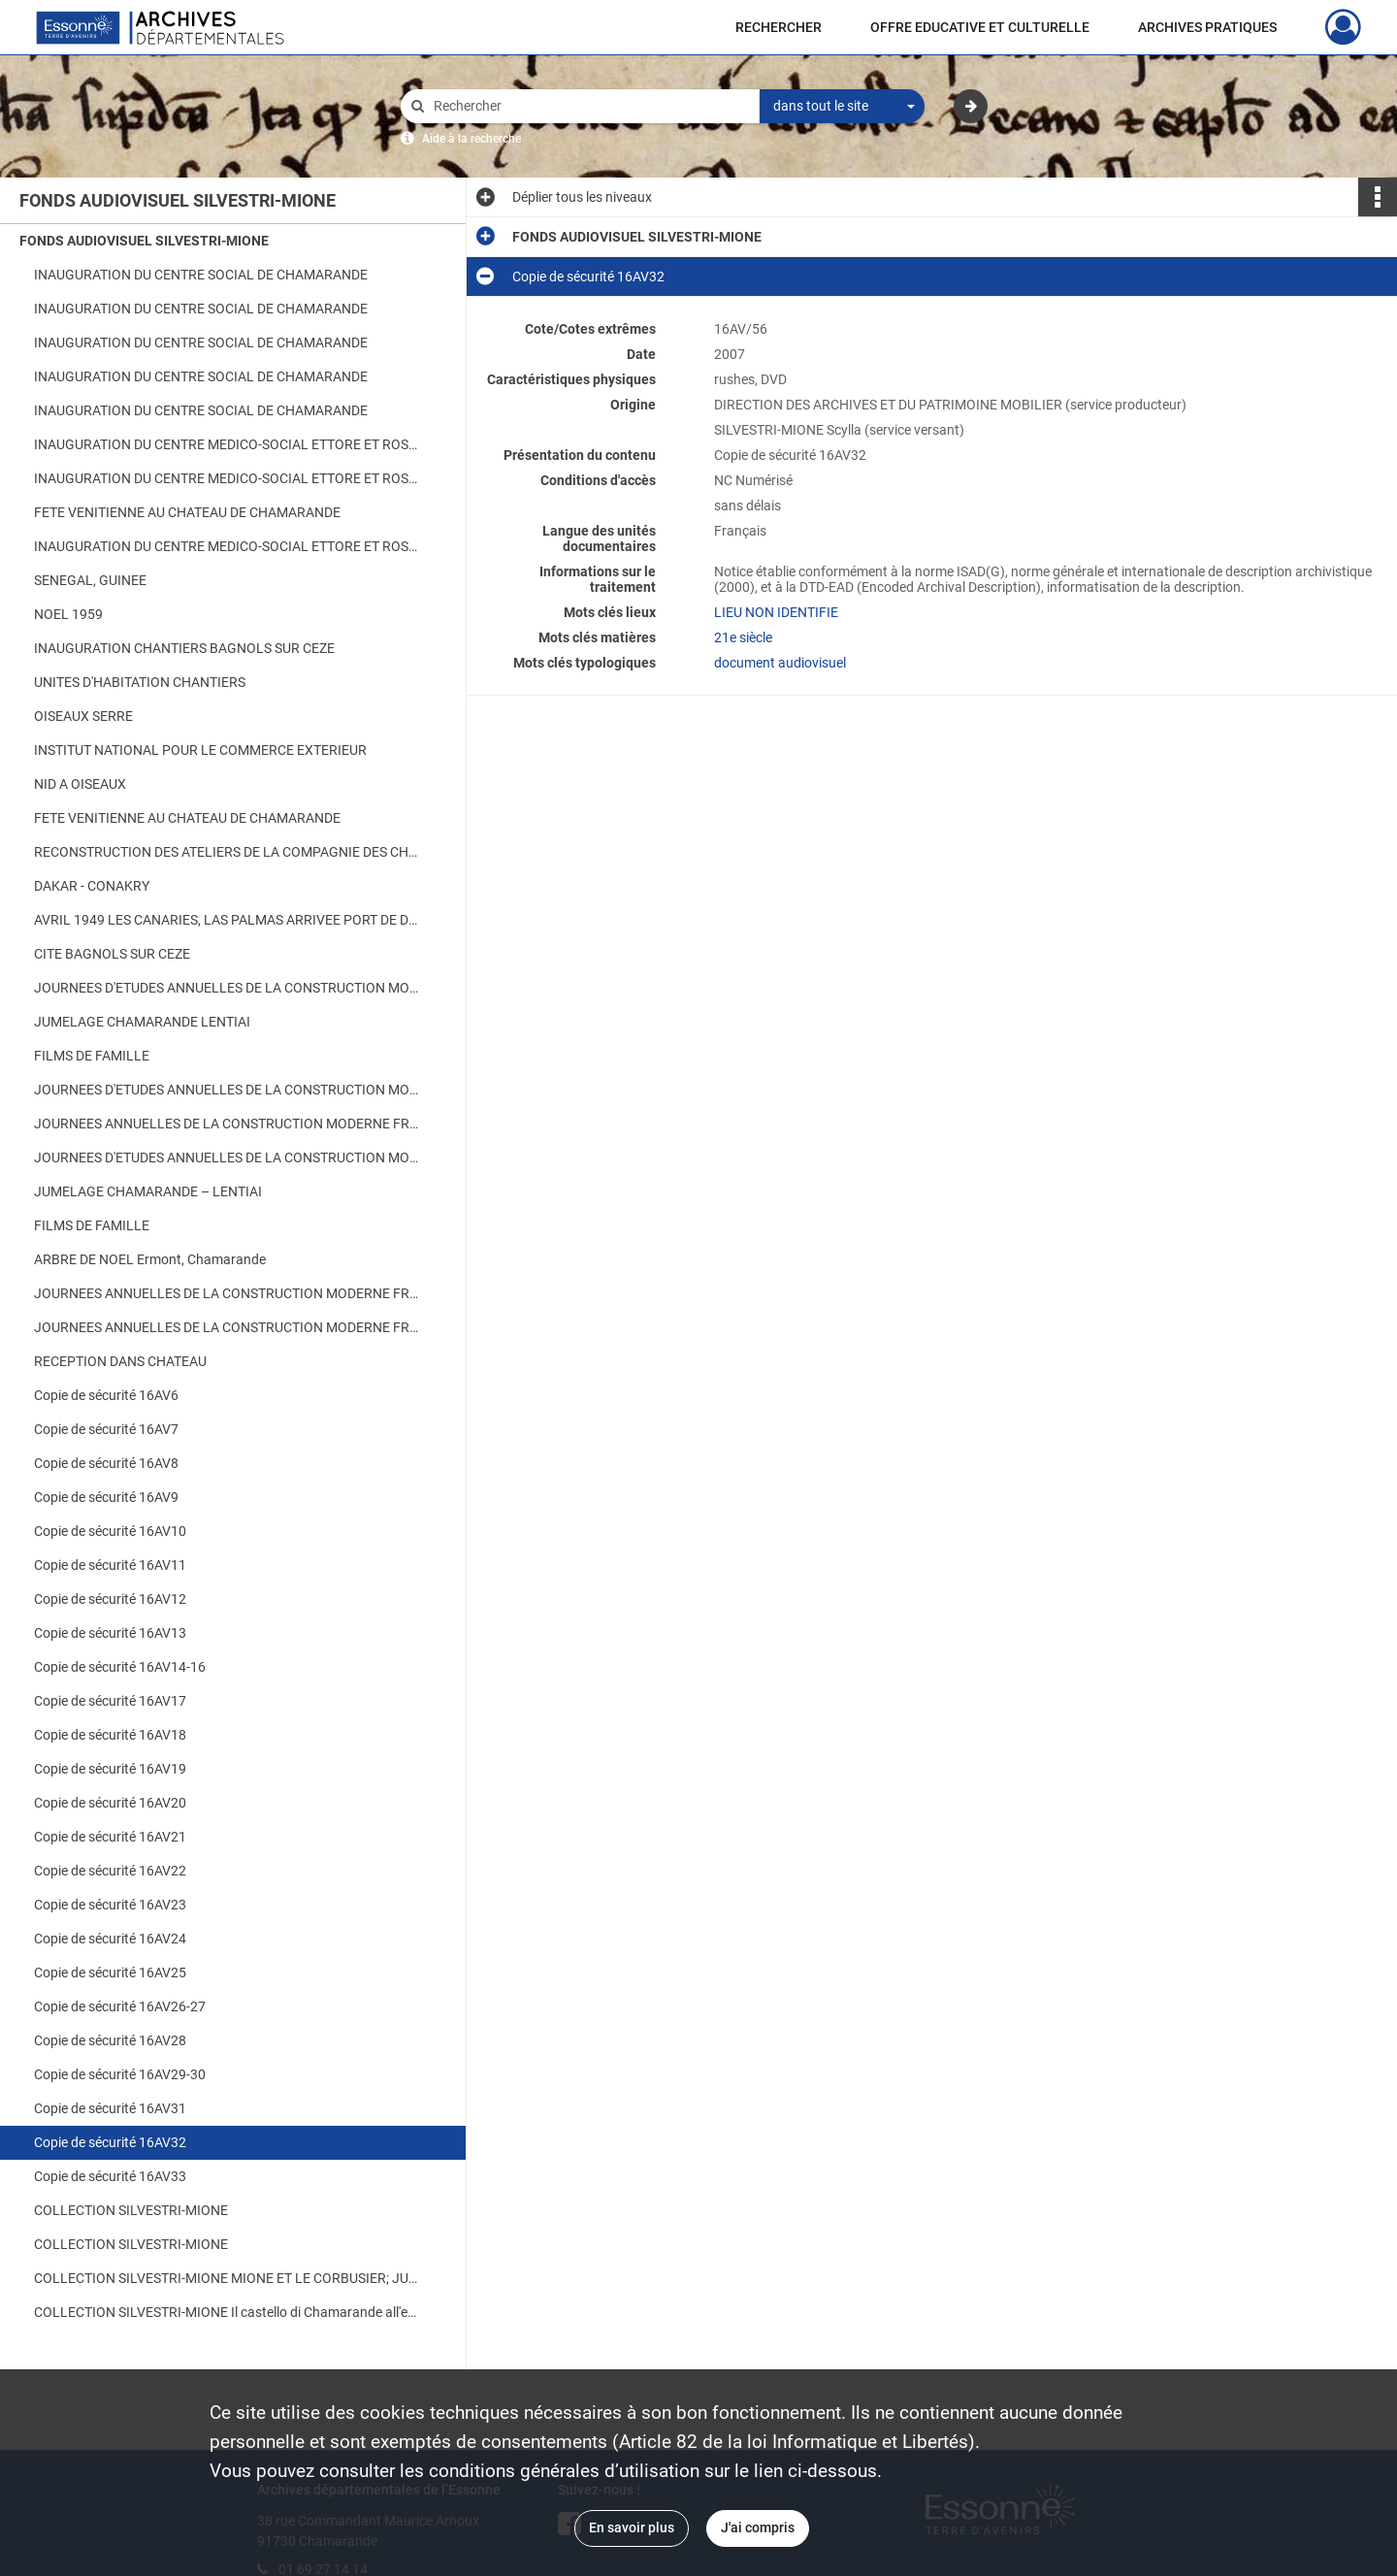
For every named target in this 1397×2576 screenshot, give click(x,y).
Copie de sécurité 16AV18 (110, 1735)
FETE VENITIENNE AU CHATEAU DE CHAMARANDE (187, 512)
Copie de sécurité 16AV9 (106, 1497)
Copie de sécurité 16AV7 (106, 1429)
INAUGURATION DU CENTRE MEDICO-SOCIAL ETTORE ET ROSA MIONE (228, 444)
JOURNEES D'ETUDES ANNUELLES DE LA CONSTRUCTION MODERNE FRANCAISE (228, 987)
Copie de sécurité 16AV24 (110, 1938)
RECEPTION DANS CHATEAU (120, 1361)
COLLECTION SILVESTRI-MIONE (131, 2210)
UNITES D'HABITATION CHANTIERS (139, 682)
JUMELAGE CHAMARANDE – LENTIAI (148, 1191)
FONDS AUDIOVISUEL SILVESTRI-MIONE (144, 240)
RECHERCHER (778, 27)
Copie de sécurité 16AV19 (110, 1769)
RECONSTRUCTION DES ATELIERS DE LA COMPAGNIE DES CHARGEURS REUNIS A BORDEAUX (228, 852)
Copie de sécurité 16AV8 (106, 1463)
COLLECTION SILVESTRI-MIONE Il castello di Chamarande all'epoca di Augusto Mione (228, 2312)
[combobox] (842, 106)
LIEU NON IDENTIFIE (776, 612)
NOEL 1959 (68, 614)
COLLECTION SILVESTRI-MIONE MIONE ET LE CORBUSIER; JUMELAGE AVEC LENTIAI (228, 2278)
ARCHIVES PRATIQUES (1207, 27)
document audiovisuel (780, 662)
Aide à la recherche (471, 139)
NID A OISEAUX (80, 784)
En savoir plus (631, 2527)
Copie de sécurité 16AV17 (110, 1701)
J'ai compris (758, 2527)
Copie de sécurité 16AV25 (110, 1972)
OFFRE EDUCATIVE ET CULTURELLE (979, 27)
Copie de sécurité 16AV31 (110, 2108)
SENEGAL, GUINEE (90, 580)
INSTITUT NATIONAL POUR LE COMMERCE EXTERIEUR (200, 750)
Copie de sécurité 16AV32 (110, 2142)
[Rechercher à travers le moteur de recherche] (590, 106)
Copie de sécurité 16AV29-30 (120, 2074)
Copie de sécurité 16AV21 (110, 1836)
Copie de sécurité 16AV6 (106, 1395)
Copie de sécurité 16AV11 (110, 1565)
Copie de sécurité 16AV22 (110, 1870)
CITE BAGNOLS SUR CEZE (112, 954)
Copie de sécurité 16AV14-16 (120, 1667)
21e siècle (743, 637)
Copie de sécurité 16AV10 (110, 1531)
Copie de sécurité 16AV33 (110, 2176)
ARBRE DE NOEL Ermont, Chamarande (150, 1259)
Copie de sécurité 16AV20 (110, 1802)
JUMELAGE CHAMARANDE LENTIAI (142, 1021)
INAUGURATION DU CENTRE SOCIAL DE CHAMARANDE (201, 274)
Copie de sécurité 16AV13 (110, 1633)
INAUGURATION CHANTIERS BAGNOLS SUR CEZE (184, 648)
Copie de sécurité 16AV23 (110, 1904)
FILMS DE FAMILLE (91, 1055)
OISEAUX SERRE (83, 716)
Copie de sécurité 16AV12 (110, 1599)
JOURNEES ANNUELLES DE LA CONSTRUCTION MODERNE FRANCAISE (228, 1123)
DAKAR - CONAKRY (91, 886)
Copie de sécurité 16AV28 (110, 2040)
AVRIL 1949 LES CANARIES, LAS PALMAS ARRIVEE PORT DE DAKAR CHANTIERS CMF (228, 920)
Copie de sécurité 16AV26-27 (120, 2006)
